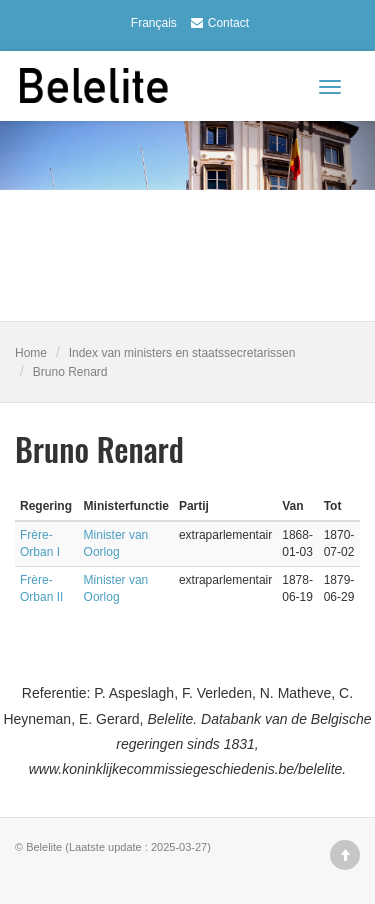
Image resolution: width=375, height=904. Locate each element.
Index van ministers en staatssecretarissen (182, 353)
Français (154, 23)
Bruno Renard (70, 372)
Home (31, 353)
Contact (217, 23)
